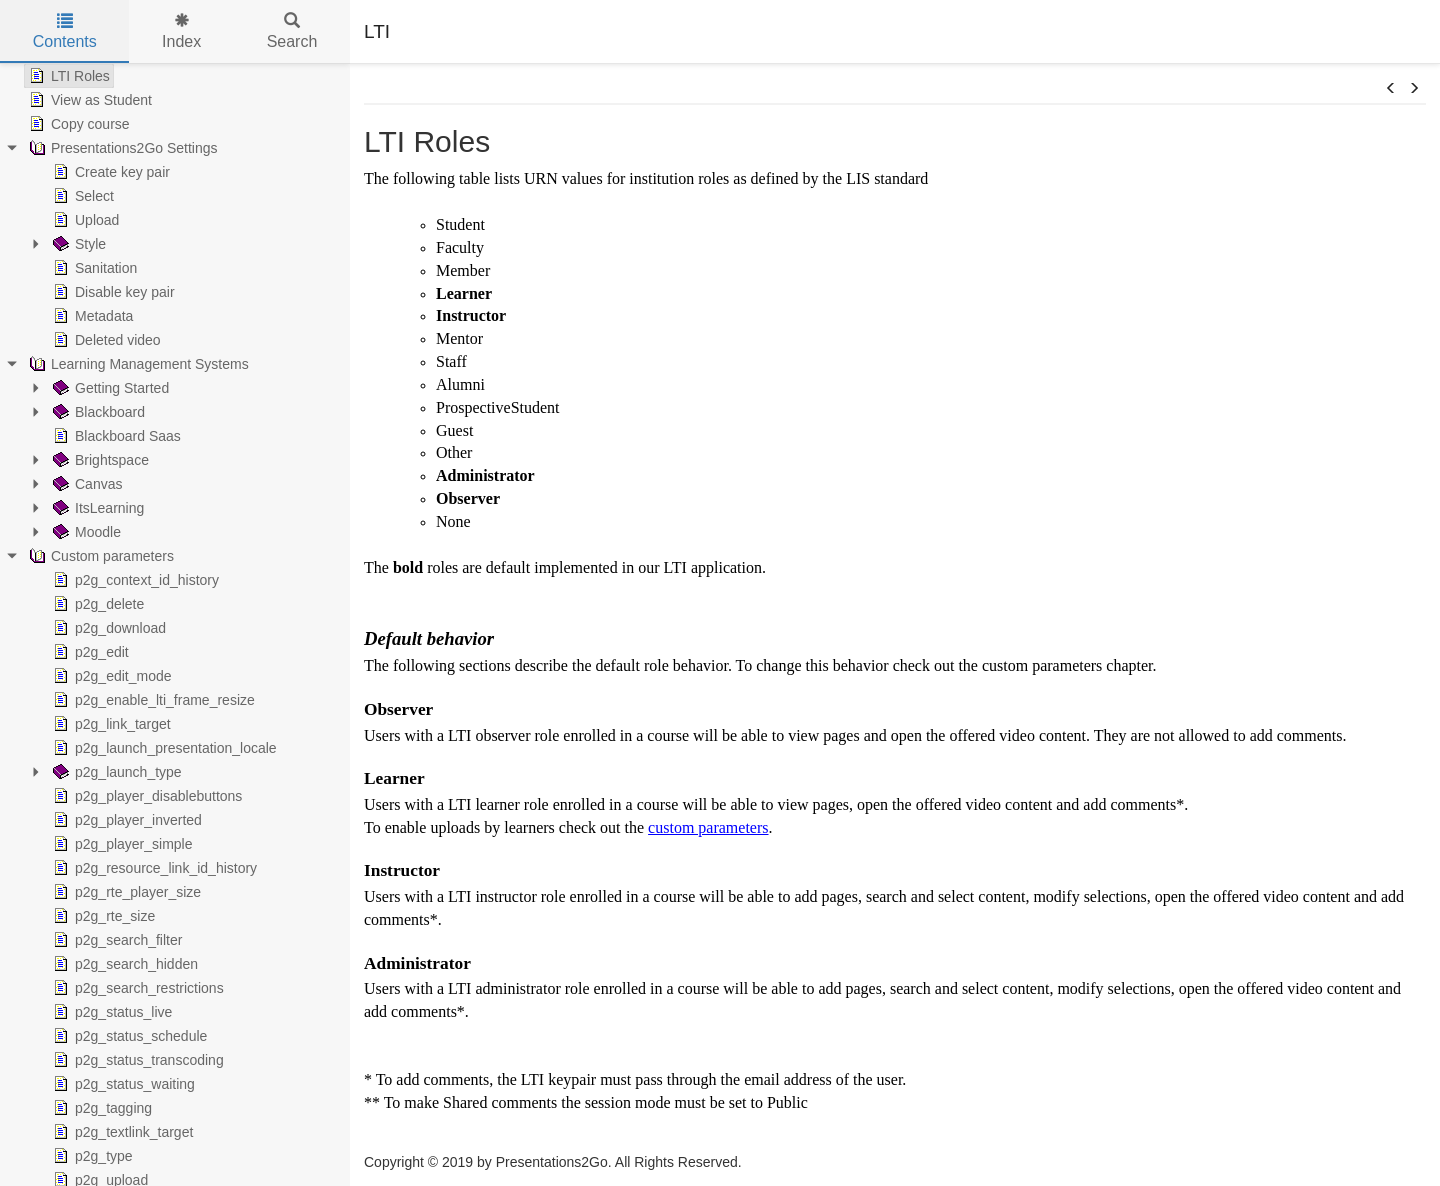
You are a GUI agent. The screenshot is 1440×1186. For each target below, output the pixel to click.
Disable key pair (112, 292)
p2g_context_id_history (134, 580)
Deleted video (105, 340)
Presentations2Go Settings (121, 148)
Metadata (91, 316)
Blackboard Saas (115, 436)
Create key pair (109, 172)
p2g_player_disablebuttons (145, 796)
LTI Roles (67, 76)
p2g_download (107, 628)
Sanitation (93, 268)
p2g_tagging (100, 1108)
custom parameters (708, 827)
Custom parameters (99, 556)
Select (81, 196)
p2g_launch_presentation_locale (163, 748)
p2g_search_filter (115, 940)
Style (77, 244)
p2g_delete (96, 604)
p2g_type (91, 1156)
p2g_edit (89, 652)
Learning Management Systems (137, 364)
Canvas (85, 484)
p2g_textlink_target (121, 1132)
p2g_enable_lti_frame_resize (152, 700)
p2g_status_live (110, 1012)
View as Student (88, 100)
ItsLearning (96, 508)
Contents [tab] (65, 31)
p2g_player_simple (121, 844)
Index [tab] (181, 31)
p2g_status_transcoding (136, 1060)
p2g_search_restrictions (136, 988)
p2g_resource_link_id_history (153, 868)
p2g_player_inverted (125, 820)
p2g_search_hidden (123, 964)
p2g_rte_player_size (125, 892)
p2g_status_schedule (128, 1036)
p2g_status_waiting (122, 1084)
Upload (84, 220)
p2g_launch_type (115, 772)
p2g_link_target (110, 724)
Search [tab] (292, 31)
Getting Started (109, 388)
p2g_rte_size (102, 916)
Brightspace (99, 460)
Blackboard (97, 412)
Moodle (85, 532)
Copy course (77, 124)
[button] (1391, 89)
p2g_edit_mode (110, 676)
